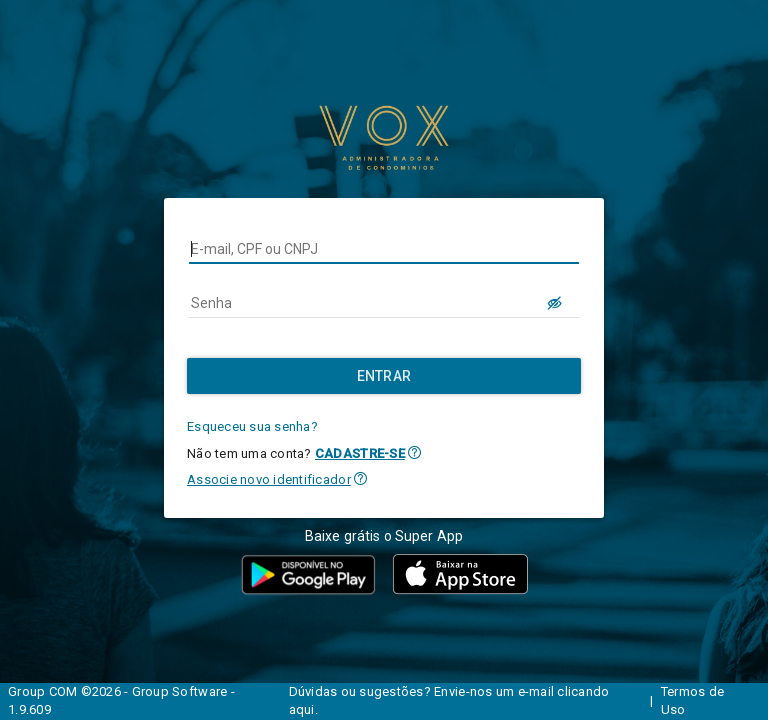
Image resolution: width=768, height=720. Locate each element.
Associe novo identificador (269, 479)
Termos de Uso (692, 701)
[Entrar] (384, 376)
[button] (414, 452)
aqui (302, 709)
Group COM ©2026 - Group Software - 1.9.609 (121, 701)
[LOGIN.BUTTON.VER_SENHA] (555, 303)
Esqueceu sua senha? (252, 426)
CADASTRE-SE (360, 453)
